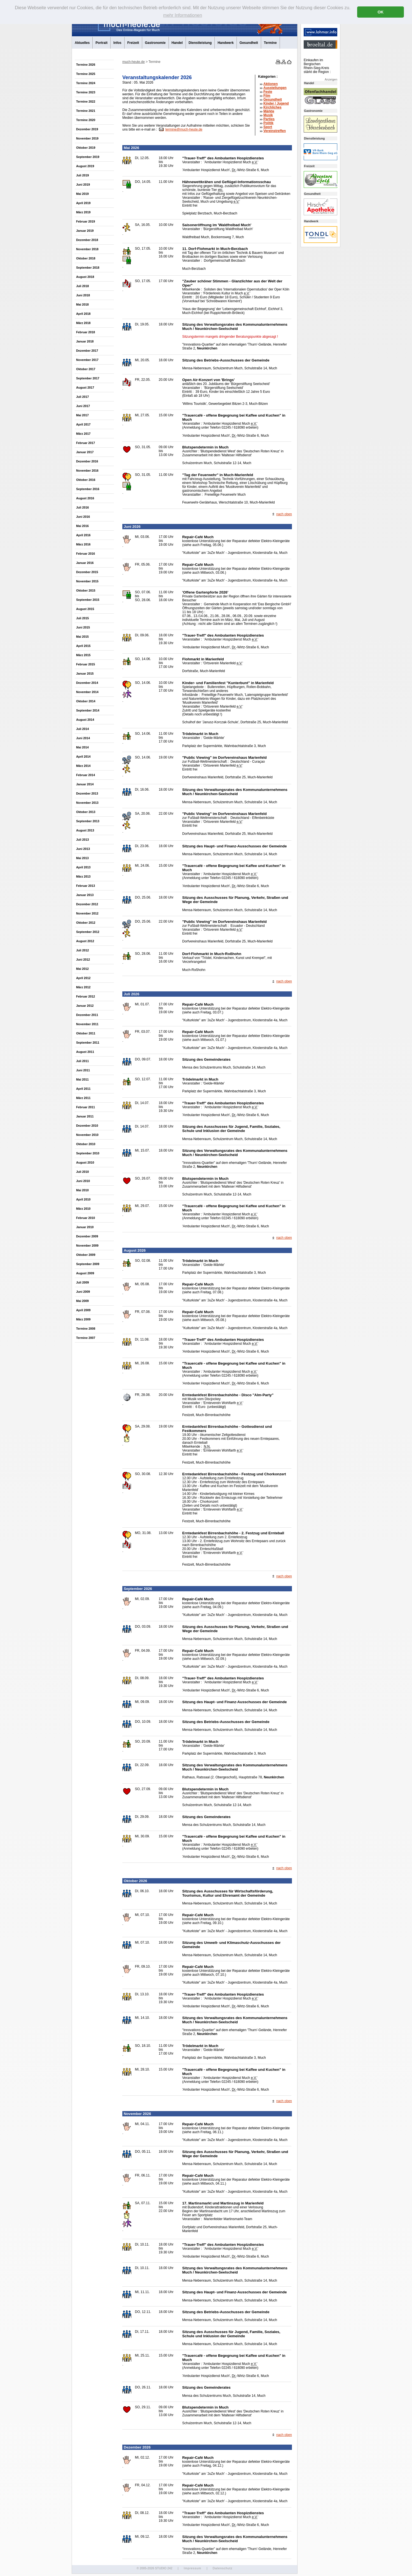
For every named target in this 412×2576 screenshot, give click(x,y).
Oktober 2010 (85, 1144)
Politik (268, 123)
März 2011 (83, 1098)
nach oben (284, 514)
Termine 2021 (85, 110)
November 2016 (87, 470)
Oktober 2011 (85, 1033)
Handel (177, 43)
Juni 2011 (83, 1070)
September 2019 (87, 157)
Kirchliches (272, 107)
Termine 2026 (85, 64)
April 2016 (83, 535)
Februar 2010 (85, 1218)
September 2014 (87, 710)
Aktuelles (82, 43)
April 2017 (83, 424)
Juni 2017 (83, 406)
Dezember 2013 (87, 793)
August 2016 (85, 498)
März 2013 (83, 876)
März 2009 (83, 1319)
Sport (267, 127)
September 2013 (87, 821)
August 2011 (85, 1051)
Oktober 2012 (85, 922)
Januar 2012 (84, 1005)
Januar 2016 (84, 562)
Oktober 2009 (85, 1254)
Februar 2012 (85, 996)
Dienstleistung (200, 43)
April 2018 (83, 313)
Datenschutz (223, 2568)
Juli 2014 (82, 729)
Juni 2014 (83, 738)
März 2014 (83, 765)
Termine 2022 (85, 101)
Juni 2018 (83, 295)
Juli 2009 (82, 1282)
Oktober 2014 (85, 701)
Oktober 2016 (85, 479)
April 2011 (83, 1088)
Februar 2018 (85, 332)
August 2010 (85, 1162)
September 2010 (87, 1153)
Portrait (101, 43)
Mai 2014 (82, 747)
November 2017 (87, 359)
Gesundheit (249, 43)
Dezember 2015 (87, 572)
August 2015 (85, 609)
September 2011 (87, 1042)
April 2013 (83, 867)
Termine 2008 (85, 1328)
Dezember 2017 (87, 350)
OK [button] (381, 12)
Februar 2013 (85, 885)
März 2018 (83, 323)
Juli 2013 (82, 839)
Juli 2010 (82, 1171)
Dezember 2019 (87, 129)
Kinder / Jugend (276, 103)
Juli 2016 (82, 507)
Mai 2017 (82, 415)
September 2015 (87, 599)
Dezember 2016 (87, 461)
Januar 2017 (84, 452)
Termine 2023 (85, 92)
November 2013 (87, 802)
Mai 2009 (82, 1301)
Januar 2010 (84, 1227)
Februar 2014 (85, 775)
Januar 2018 (84, 341)
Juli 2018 (82, 286)
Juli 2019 (82, 175)
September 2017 (87, 378)
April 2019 (83, 203)
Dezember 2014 (87, 682)
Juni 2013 (83, 848)
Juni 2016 (83, 516)
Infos (117, 43)
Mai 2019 (82, 193)
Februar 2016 (85, 553)
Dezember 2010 (87, 1125)
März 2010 (83, 1208)
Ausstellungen (275, 88)
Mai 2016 (82, 526)
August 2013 (85, 830)
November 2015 (87, 581)
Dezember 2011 (87, 1015)
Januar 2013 (84, 895)
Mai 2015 (82, 636)
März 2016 (83, 544)
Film (266, 96)
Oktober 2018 (85, 258)
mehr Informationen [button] (182, 15)
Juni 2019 (83, 184)
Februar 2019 (85, 221)
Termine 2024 (85, 83)
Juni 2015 (83, 627)
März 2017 (83, 433)
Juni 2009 (83, 1291)
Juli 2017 (82, 396)
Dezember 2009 (87, 1236)
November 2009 (87, 1245)
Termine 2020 (85, 120)
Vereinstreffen (274, 131)
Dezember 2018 (87, 240)
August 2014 (85, 719)
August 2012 (85, 941)
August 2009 (85, 1273)
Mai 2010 (82, 1190)
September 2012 (87, 931)
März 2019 (83, 212)
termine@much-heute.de (183, 129)
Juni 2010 (83, 1181)
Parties (269, 119)
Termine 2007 (85, 1337)
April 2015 (83, 645)
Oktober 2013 (85, 812)
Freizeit (133, 43)
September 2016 (87, 489)
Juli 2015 (82, 618)
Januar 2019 (84, 230)
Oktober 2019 (85, 147)
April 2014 (83, 756)
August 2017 (85, 387)
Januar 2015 (84, 673)
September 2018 (87, 267)
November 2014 (87, 692)
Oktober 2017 (85, 369)
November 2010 (87, 1134)
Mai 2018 (82, 304)
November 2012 (87, 913)
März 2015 (83, 655)
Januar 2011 (84, 1116)
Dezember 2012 (87, 904)
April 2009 (83, 1310)
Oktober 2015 (85, 590)
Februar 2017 (85, 443)
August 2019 (85, 166)
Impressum (192, 2568)
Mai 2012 (82, 968)
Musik (268, 115)
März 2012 (83, 987)
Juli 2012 (82, 950)
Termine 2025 (85, 73)
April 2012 (83, 978)
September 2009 (87, 1264)
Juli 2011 (82, 1061)
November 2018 (87, 249)
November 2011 (87, 1024)
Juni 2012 (83, 959)
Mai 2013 (82, 858)
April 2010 (83, 1199)
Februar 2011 (85, 1107)
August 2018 (85, 276)
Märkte (268, 111)
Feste (267, 92)
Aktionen (270, 84)
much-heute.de (133, 62)
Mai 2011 (82, 1079)
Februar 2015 (85, 664)
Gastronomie (155, 43)
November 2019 (87, 138)
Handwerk (225, 43)
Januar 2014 (84, 784)
